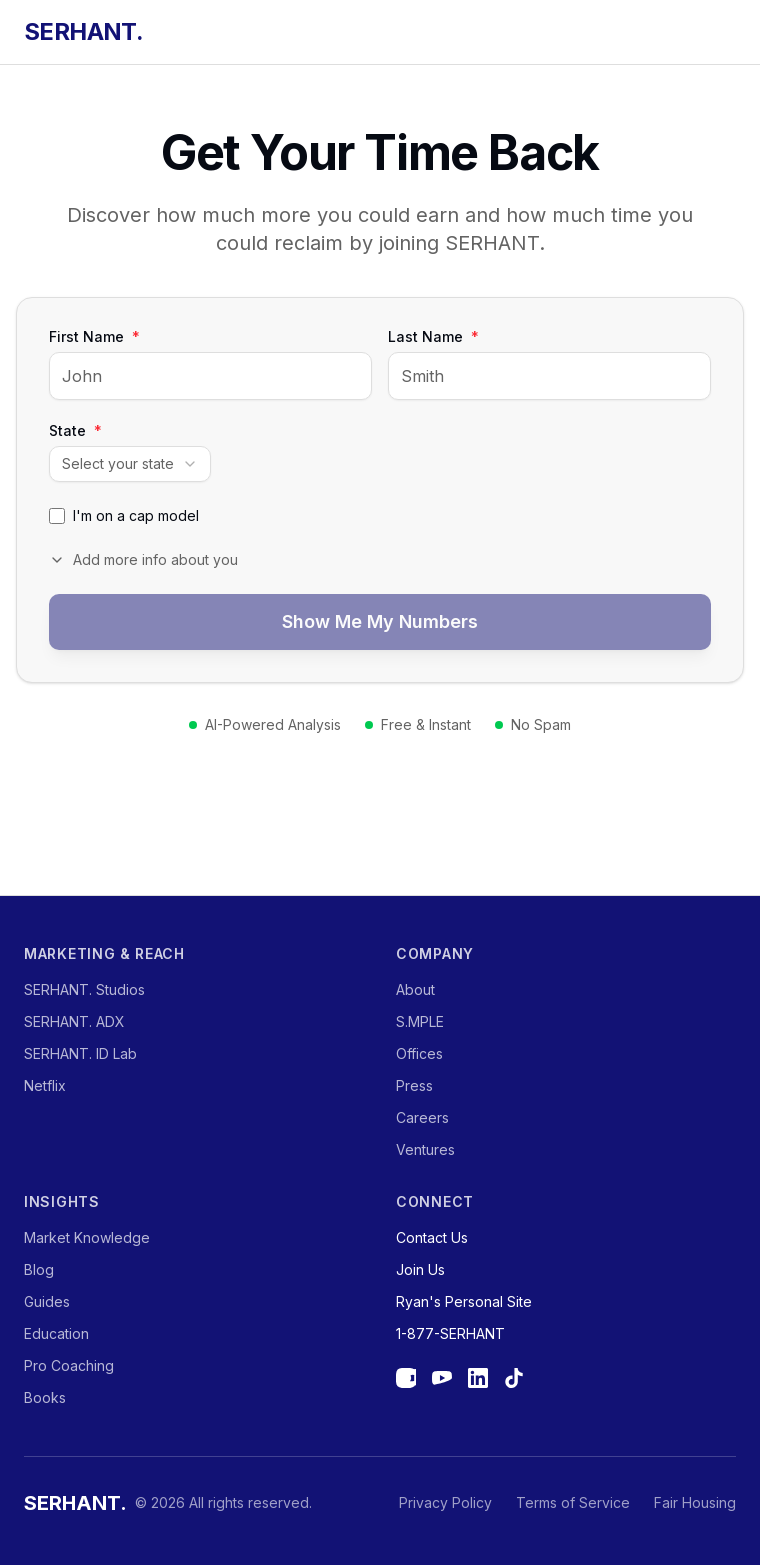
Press (414, 1085)
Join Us (420, 1269)
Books (45, 1397)
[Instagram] (406, 1378)
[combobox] (130, 464)
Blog (39, 1269)
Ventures (425, 1149)
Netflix (45, 1085)
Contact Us (432, 1237)
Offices (419, 1053)
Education (56, 1333)
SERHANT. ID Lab (80, 1053)
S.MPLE (420, 1021)
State (75, 431)
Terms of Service (573, 1502)
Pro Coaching (69, 1365)
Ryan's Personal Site (464, 1301)
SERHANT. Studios (84, 989)
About (415, 989)
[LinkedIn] (478, 1378)
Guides (47, 1301)
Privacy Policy (445, 1502)
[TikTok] (514, 1378)
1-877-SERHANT (450, 1333)
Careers (422, 1117)
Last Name (433, 337)
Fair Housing (695, 1502)
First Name (94, 337)
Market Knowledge (87, 1237)
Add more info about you (143, 559)
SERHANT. (83, 31)
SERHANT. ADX (74, 1021)
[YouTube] (442, 1378)
